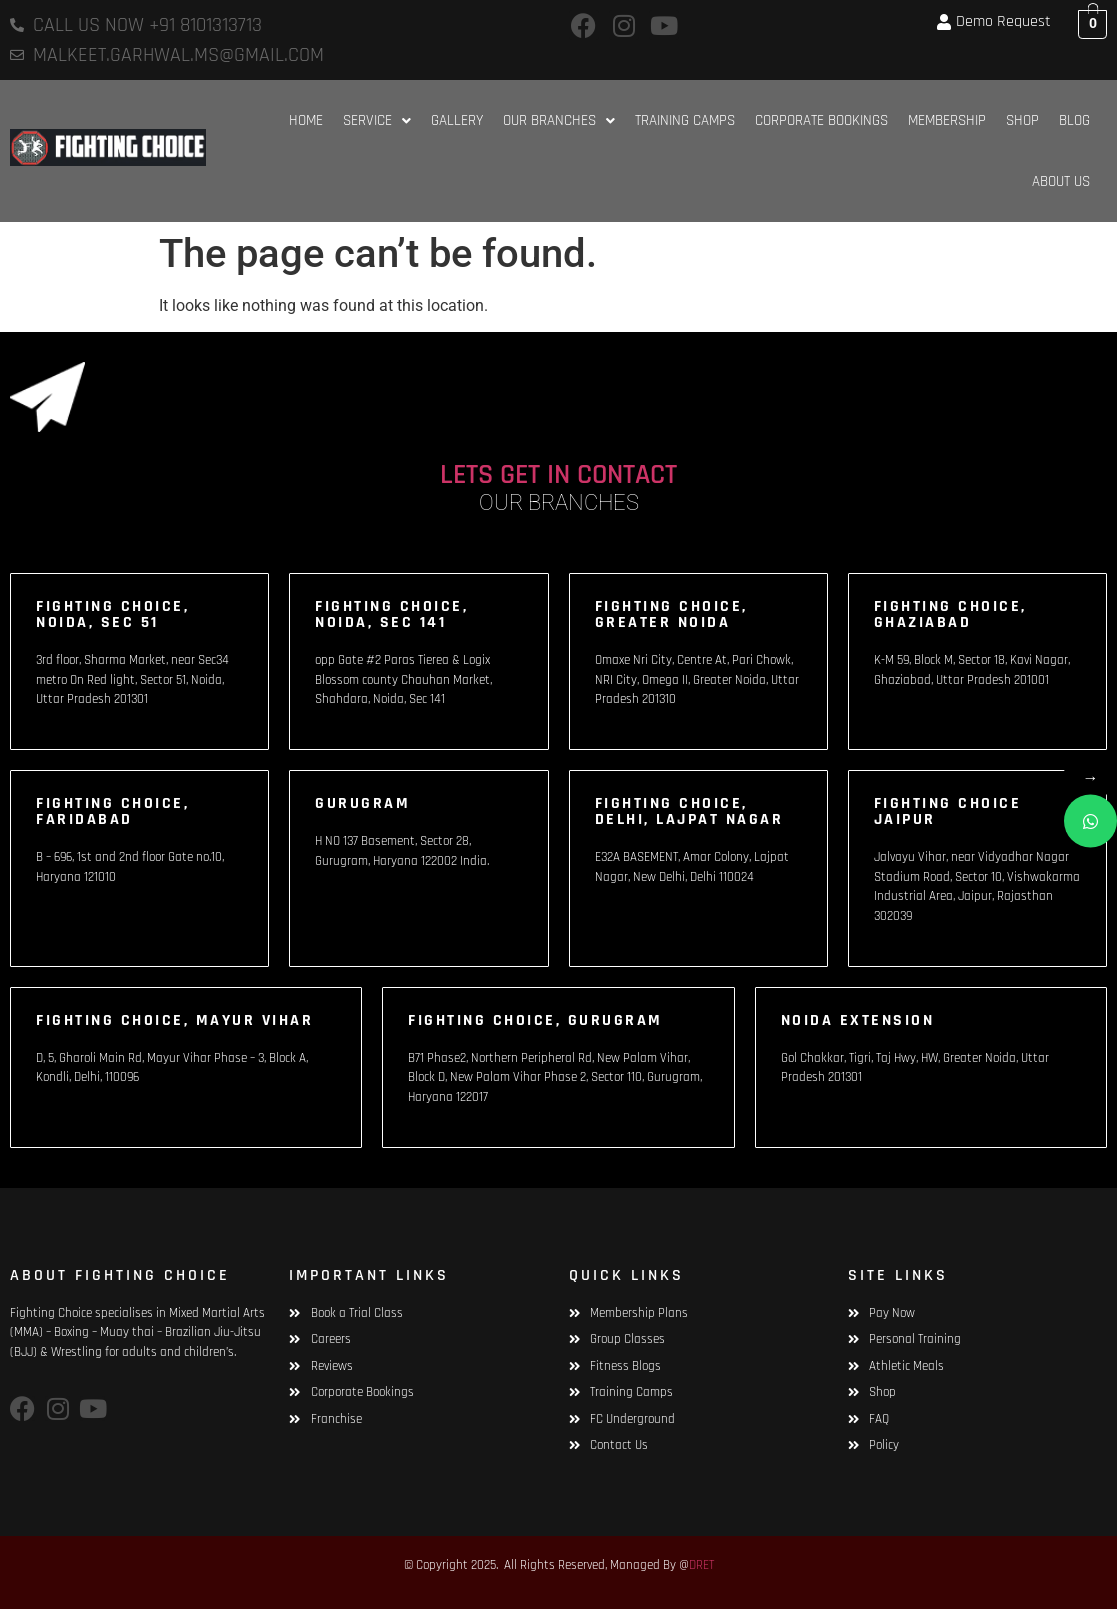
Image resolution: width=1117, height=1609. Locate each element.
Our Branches (559, 120)
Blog (1074, 120)
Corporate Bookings (821, 120)
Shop (1022, 120)
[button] (377, 120)
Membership (947, 120)
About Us (1061, 181)
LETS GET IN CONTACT (558, 475)
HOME (306, 120)
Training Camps (685, 120)
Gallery (457, 120)
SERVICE (377, 120)
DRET (701, 1565)
